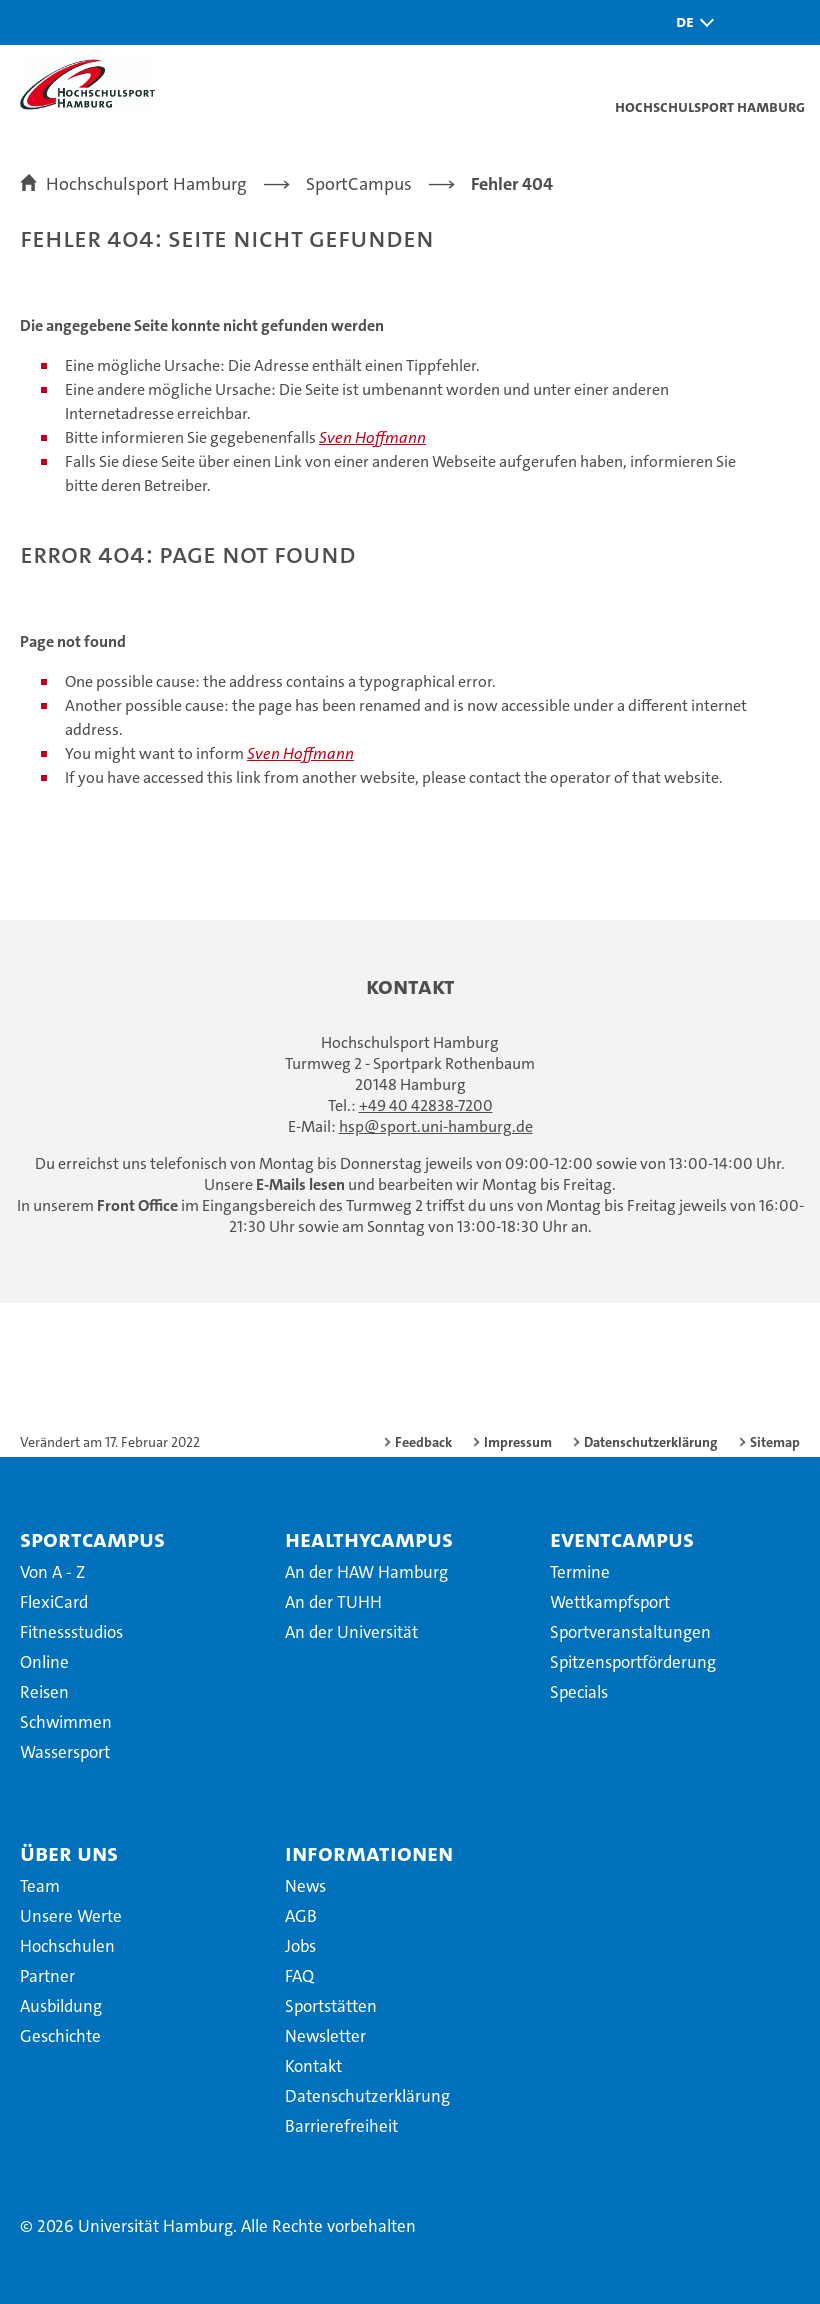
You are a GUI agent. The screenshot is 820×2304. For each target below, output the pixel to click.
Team (40, 1886)
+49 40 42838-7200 (426, 1105)
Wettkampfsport (610, 1602)
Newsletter (325, 2036)
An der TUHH (333, 1602)
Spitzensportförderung (633, 1662)
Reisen (44, 1692)
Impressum (518, 1442)
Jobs (300, 1946)
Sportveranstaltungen (630, 1632)
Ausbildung (61, 2006)
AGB (301, 1916)
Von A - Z (52, 1572)
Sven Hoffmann (372, 437)
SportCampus (92, 1539)
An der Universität (351, 1632)
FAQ (299, 1976)
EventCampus (622, 1539)
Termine (580, 1572)
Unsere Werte (71, 1916)
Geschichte (60, 2036)
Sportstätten (331, 2006)
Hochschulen (67, 1946)
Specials (579, 1692)
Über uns (69, 1853)
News (305, 1886)
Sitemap (775, 1442)
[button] (690, 22)
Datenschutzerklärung (651, 1442)
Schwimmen (66, 1722)
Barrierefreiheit (341, 2126)
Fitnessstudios (71, 1632)
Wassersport (65, 1752)
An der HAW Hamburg (366, 1572)
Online (44, 1662)
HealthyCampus (369, 1539)
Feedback (423, 1442)
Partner (47, 1976)
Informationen (369, 1853)
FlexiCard (54, 1602)
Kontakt (313, 2066)
